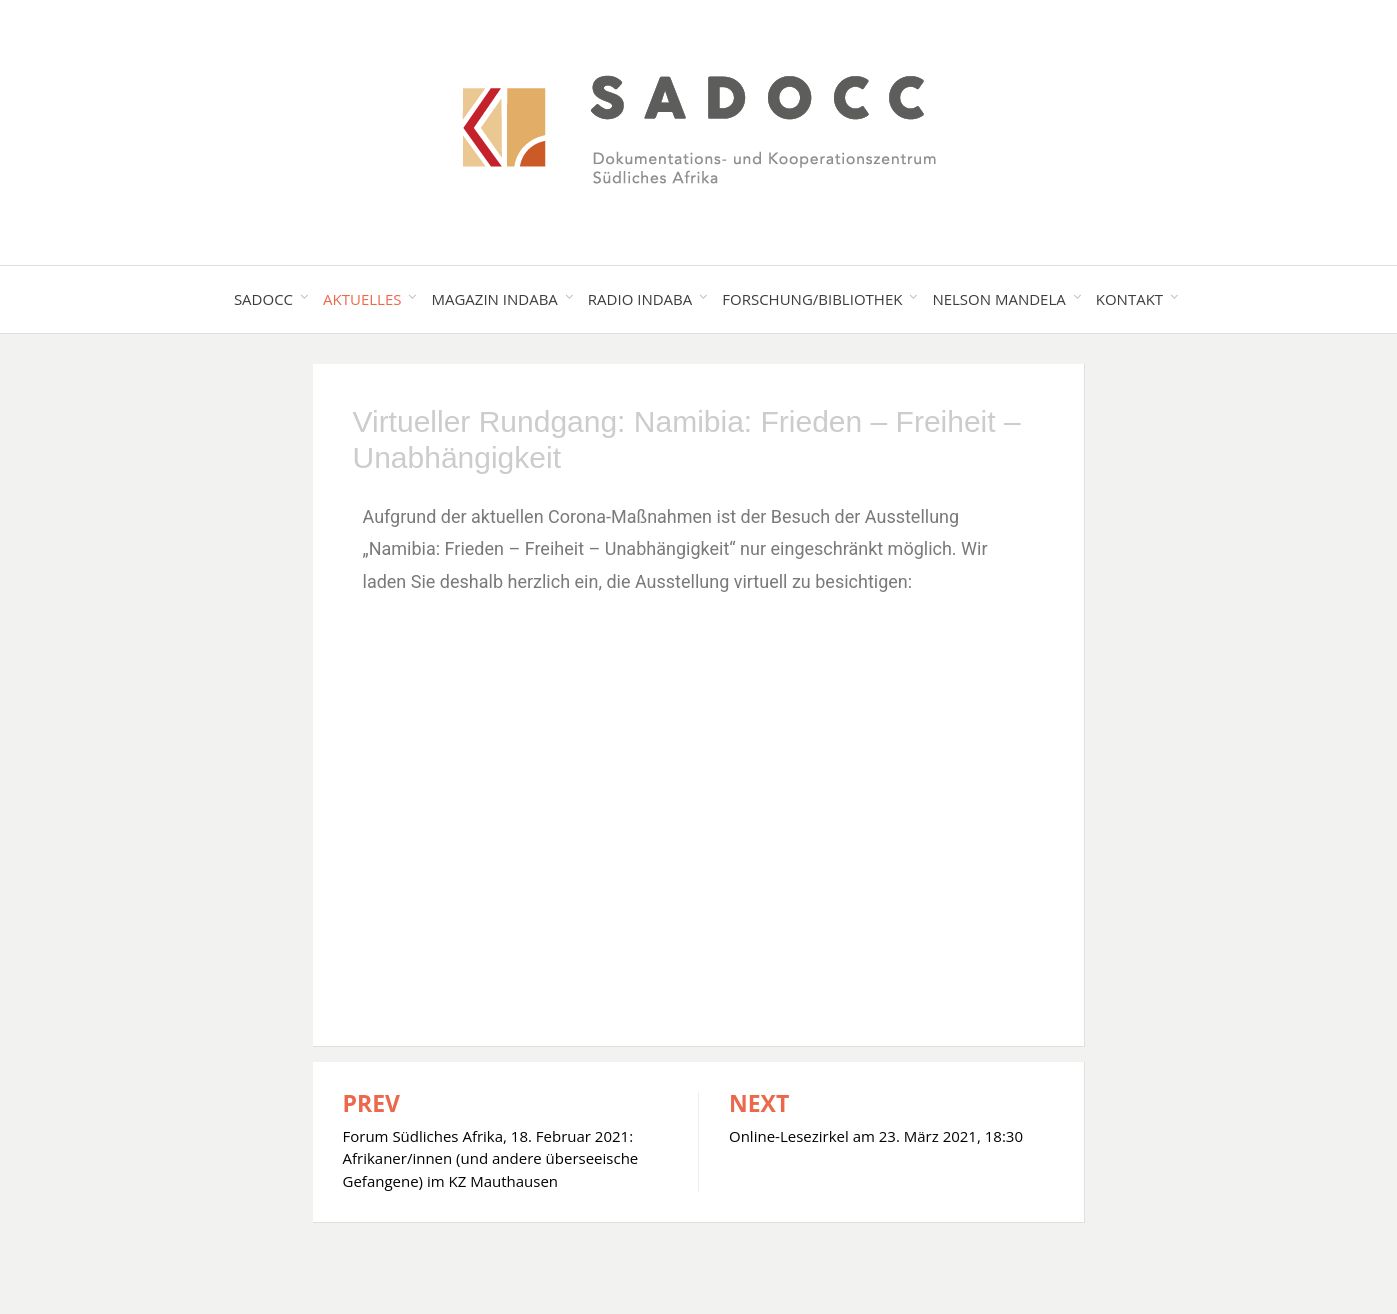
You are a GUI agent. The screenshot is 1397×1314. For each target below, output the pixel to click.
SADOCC (263, 299)
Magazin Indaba (494, 299)
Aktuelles (362, 299)
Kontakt (1129, 299)
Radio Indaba (640, 299)
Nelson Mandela (998, 299)
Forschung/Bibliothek (812, 299)
